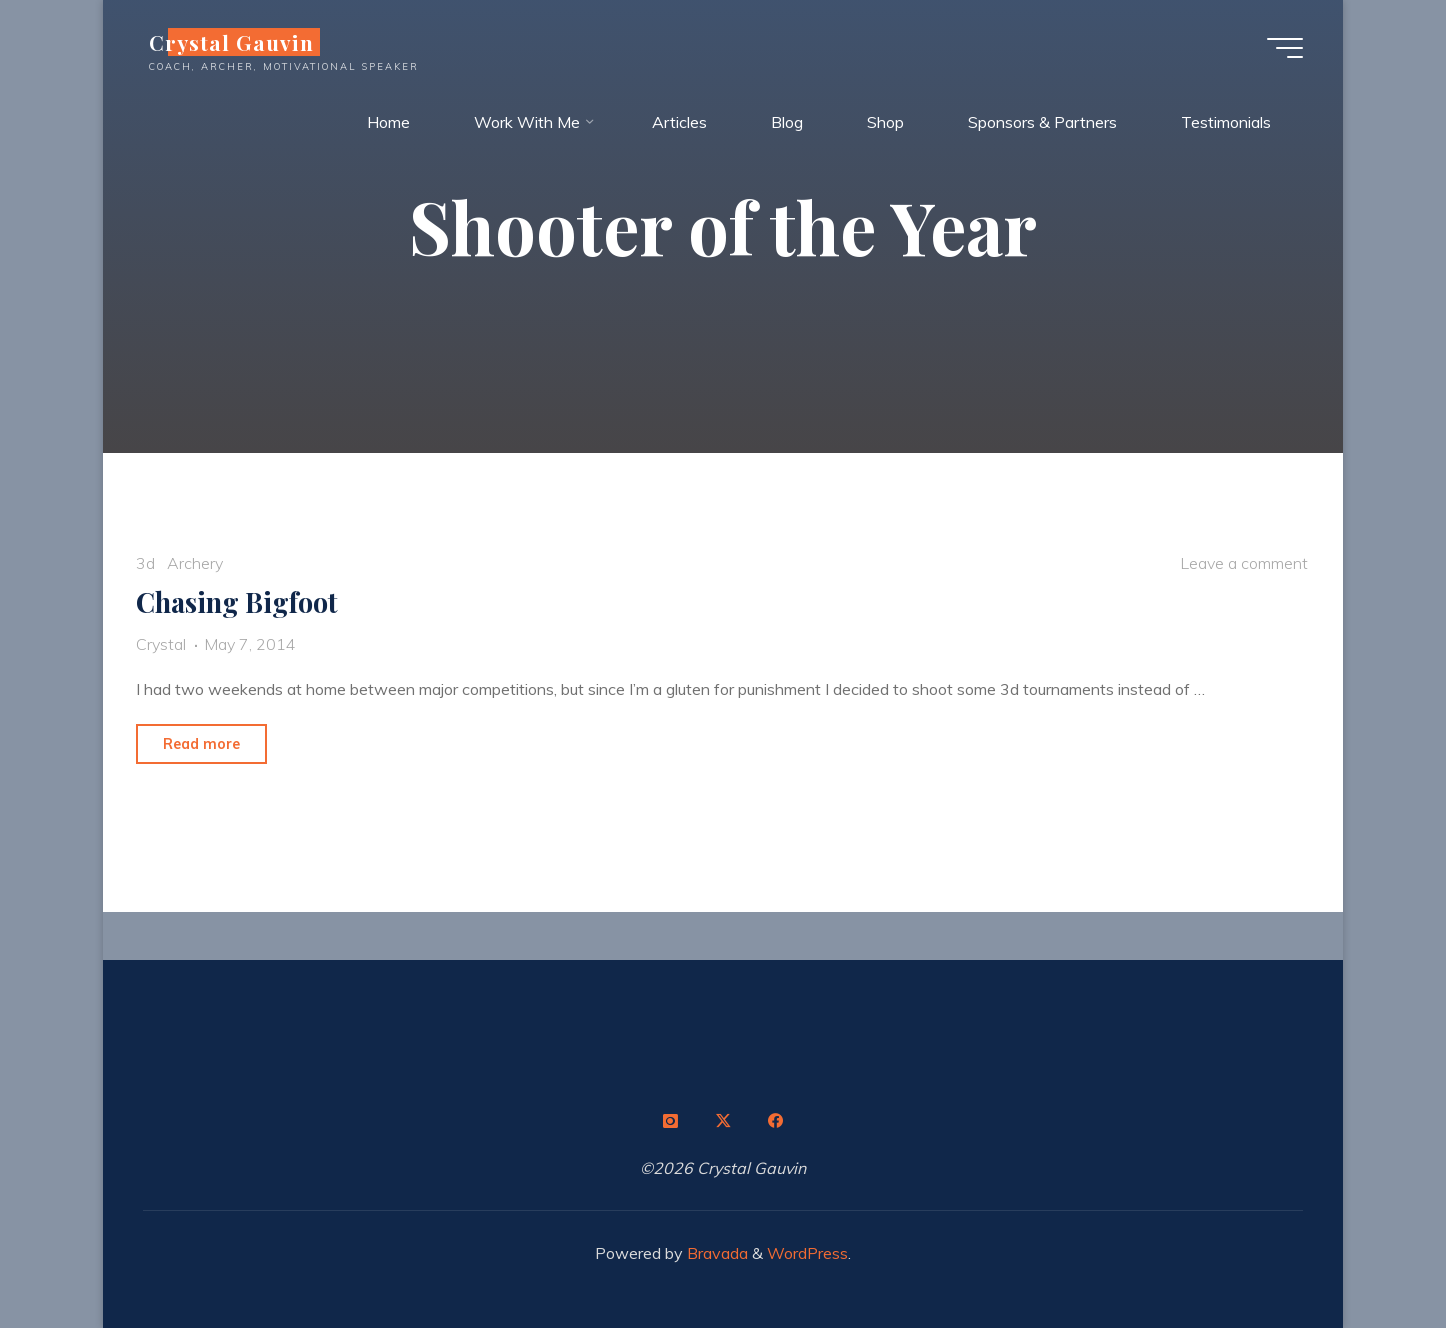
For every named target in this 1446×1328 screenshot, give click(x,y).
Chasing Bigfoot (237, 602)
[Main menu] (1285, 48)
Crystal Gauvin (231, 42)
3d (145, 563)
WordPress (807, 1253)
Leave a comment (1244, 563)
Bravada (715, 1253)
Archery (195, 563)
